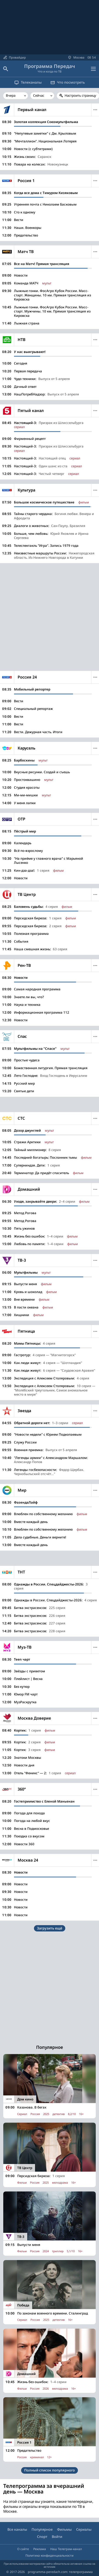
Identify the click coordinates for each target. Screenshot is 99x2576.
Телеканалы (28, 82)
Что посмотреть (67, 82)
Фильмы (64, 2529)
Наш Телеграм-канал (66, 2549)
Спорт (42, 2536)
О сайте (23, 2549)
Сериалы (84, 2529)
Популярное (42, 2529)
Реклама (39, 2549)
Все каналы (17, 2529)
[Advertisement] (49, 617)
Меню (95, 109)
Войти (57, 2536)
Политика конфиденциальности (49, 2555)
